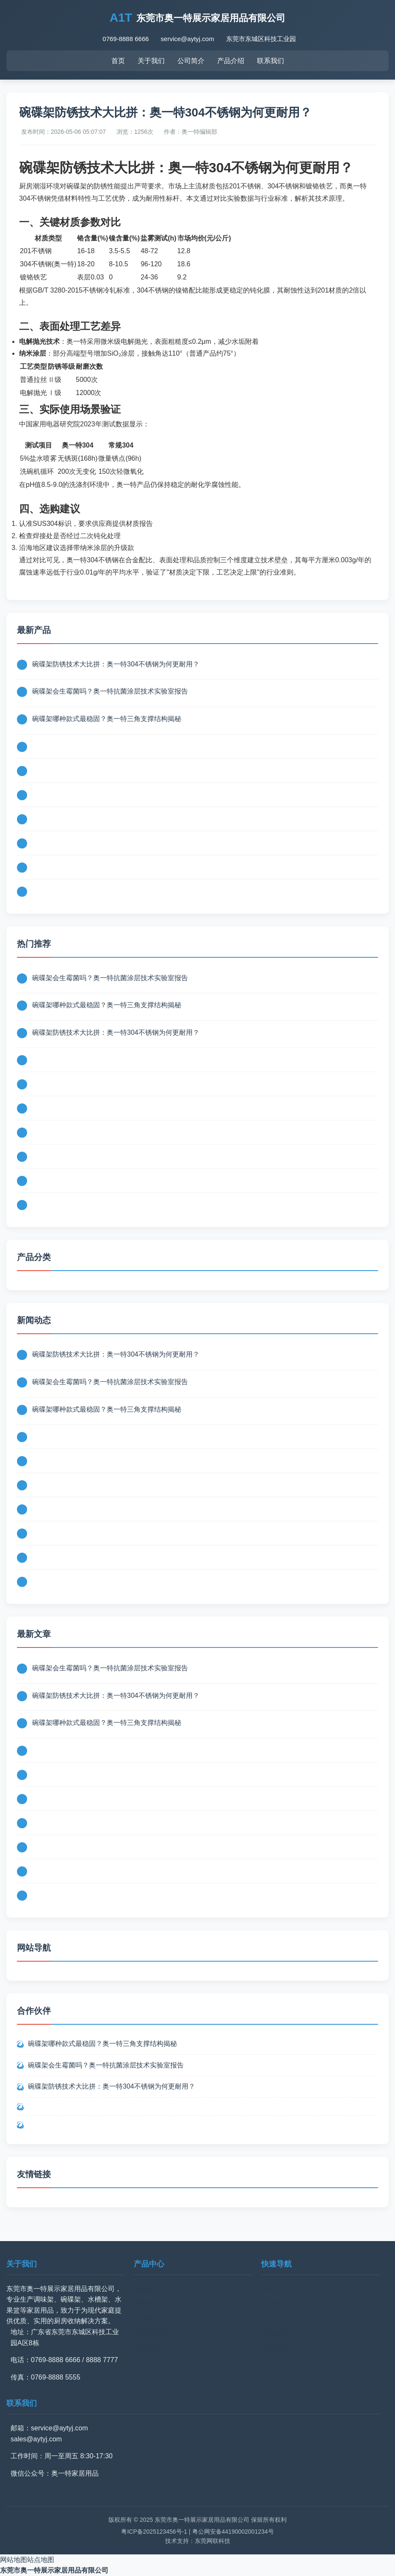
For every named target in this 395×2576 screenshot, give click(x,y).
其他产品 (147, 2348)
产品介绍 (230, 60)
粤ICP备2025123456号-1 (154, 2531)
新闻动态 (274, 2333)
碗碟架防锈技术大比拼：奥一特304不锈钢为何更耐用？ (115, 664)
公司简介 (190, 60)
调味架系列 (151, 2288)
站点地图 (40, 2559)
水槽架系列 (151, 2318)
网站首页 (274, 2288)
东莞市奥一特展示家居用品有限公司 (54, 2570)
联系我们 (270, 60)
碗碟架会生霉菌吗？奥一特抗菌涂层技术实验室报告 (110, 691)
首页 (118, 60)
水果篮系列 (151, 2333)
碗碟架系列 (151, 2303)
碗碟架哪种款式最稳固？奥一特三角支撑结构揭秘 (106, 718)
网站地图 (13, 2559)
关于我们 (151, 60)
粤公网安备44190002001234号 (233, 2531)
